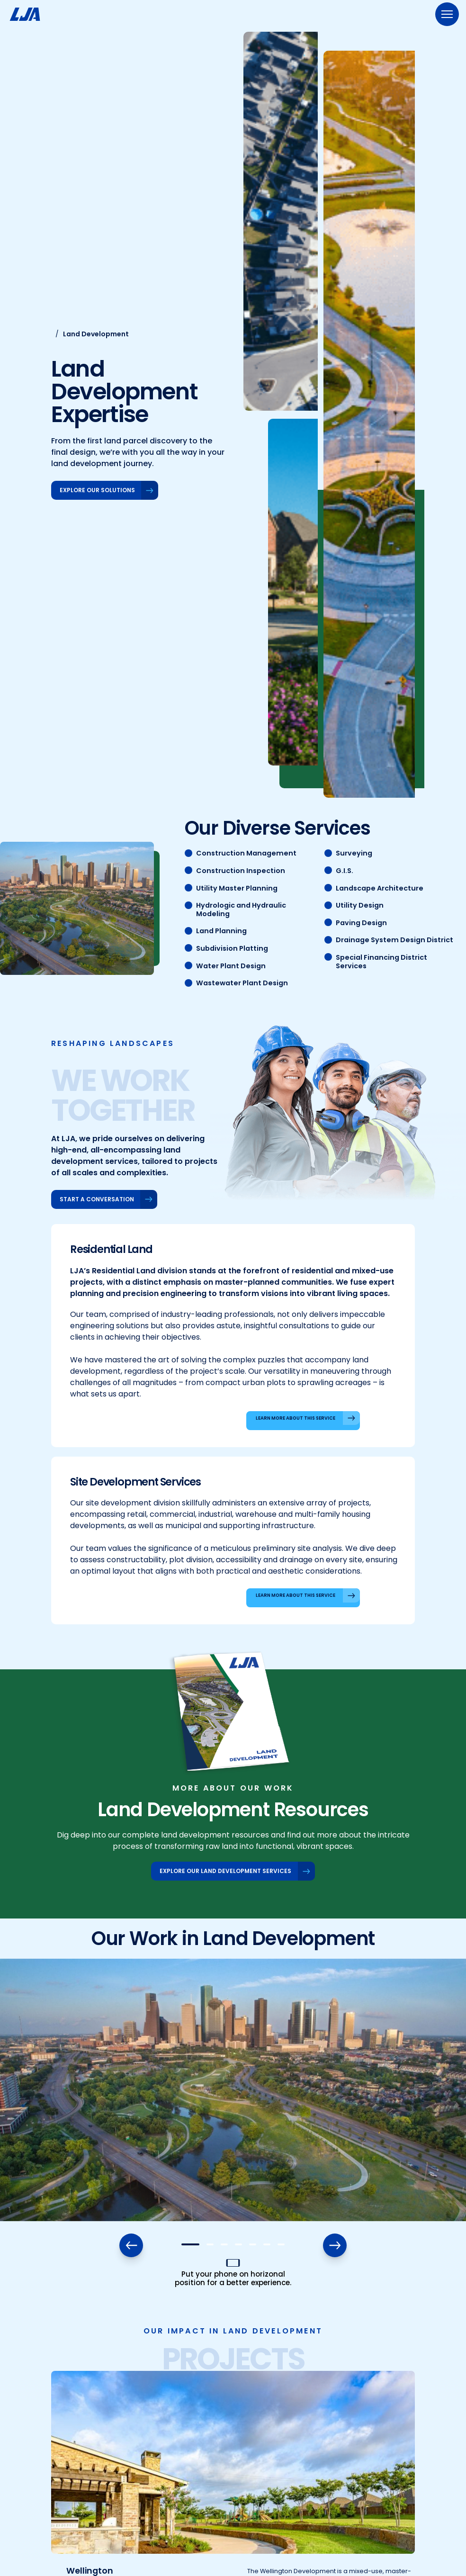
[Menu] (447, 14)
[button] (190, 2244)
